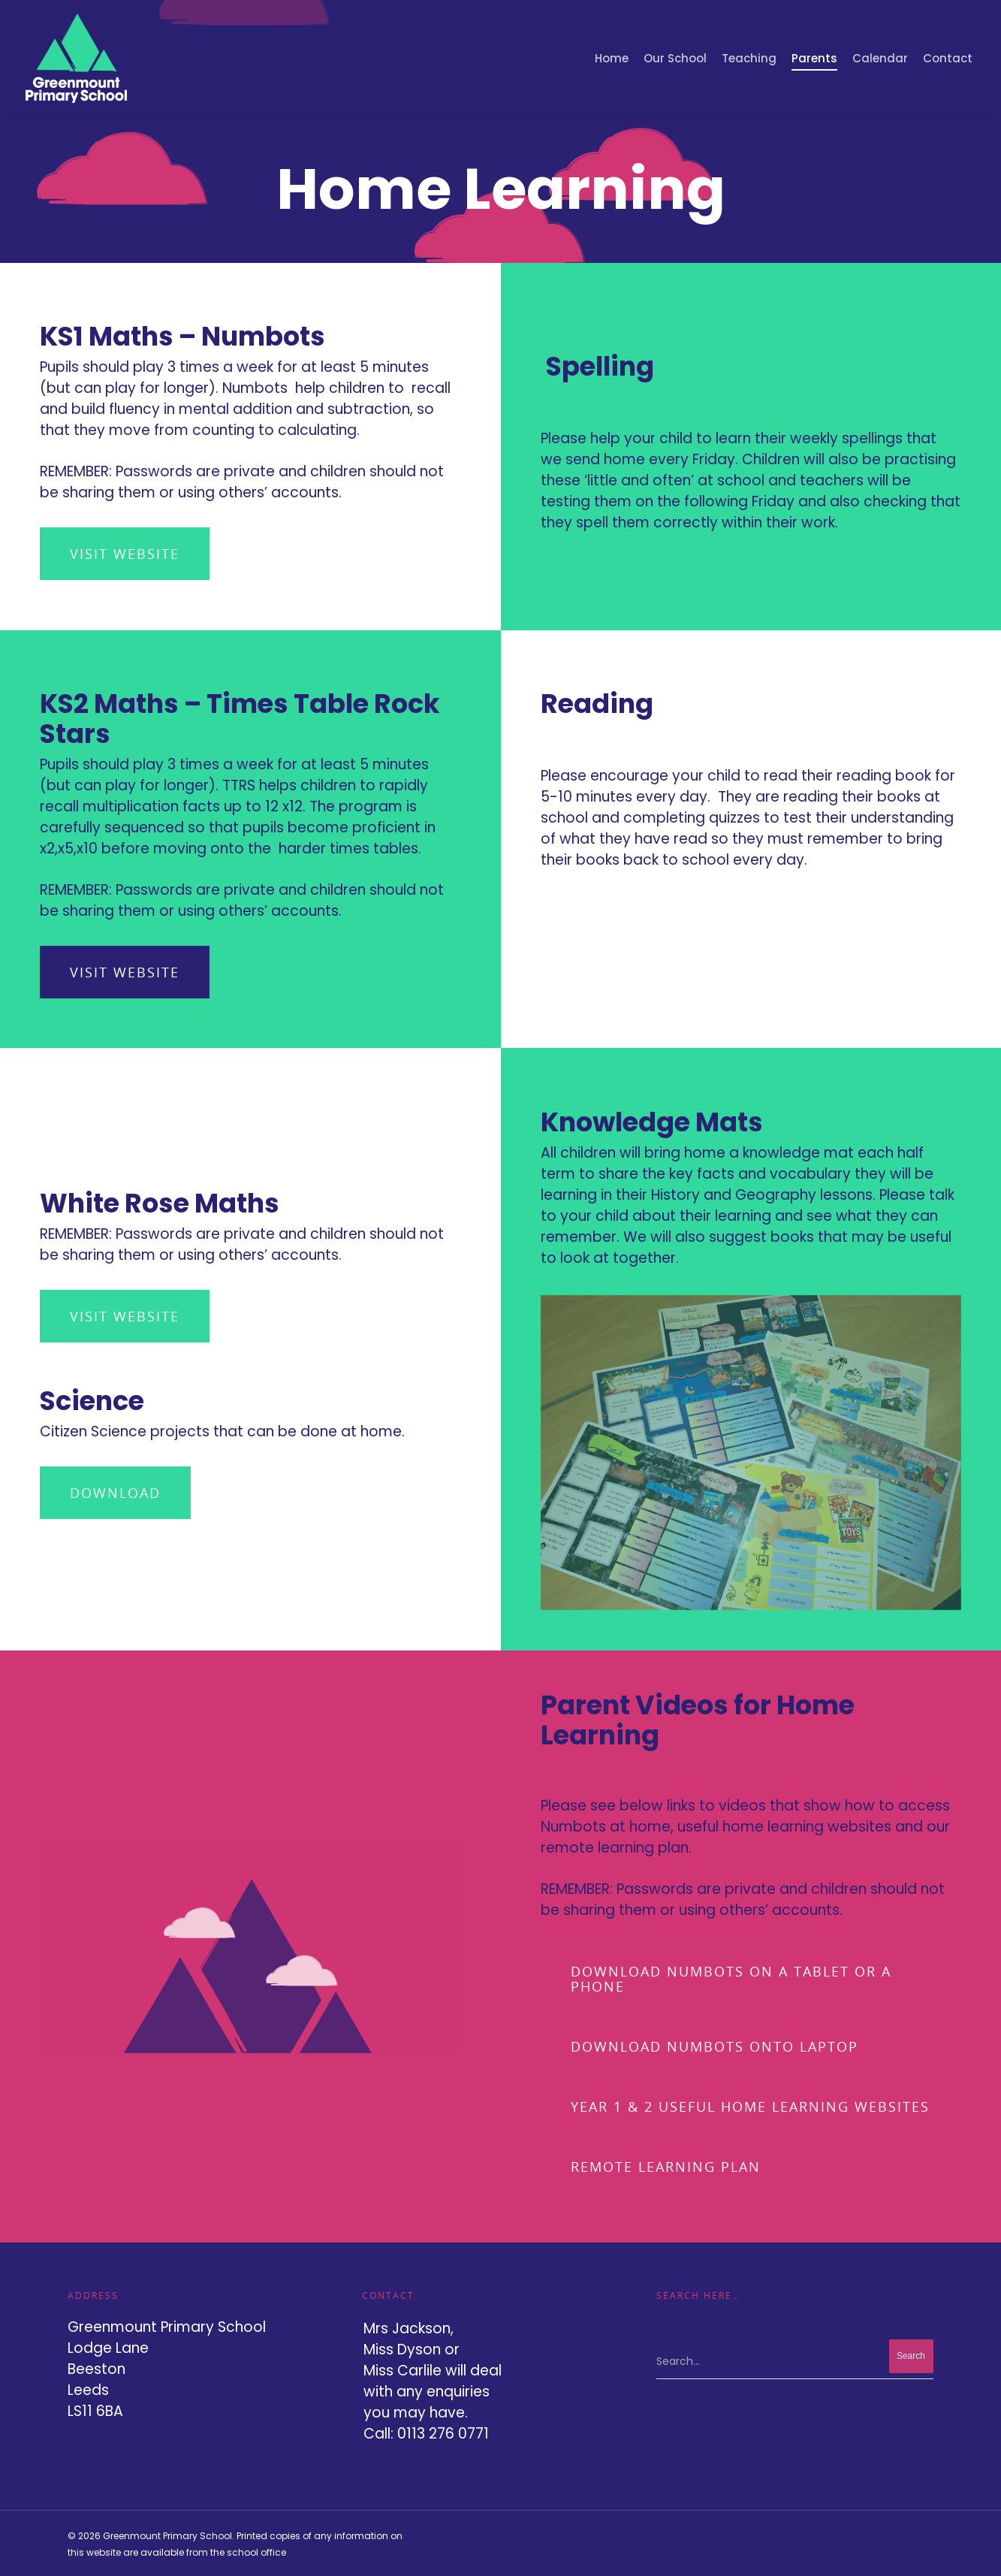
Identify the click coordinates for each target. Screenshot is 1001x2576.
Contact (947, 58)
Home (612, 58)
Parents (814, 58)
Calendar (880, 58)
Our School (675, 58)
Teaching (749, 58)
